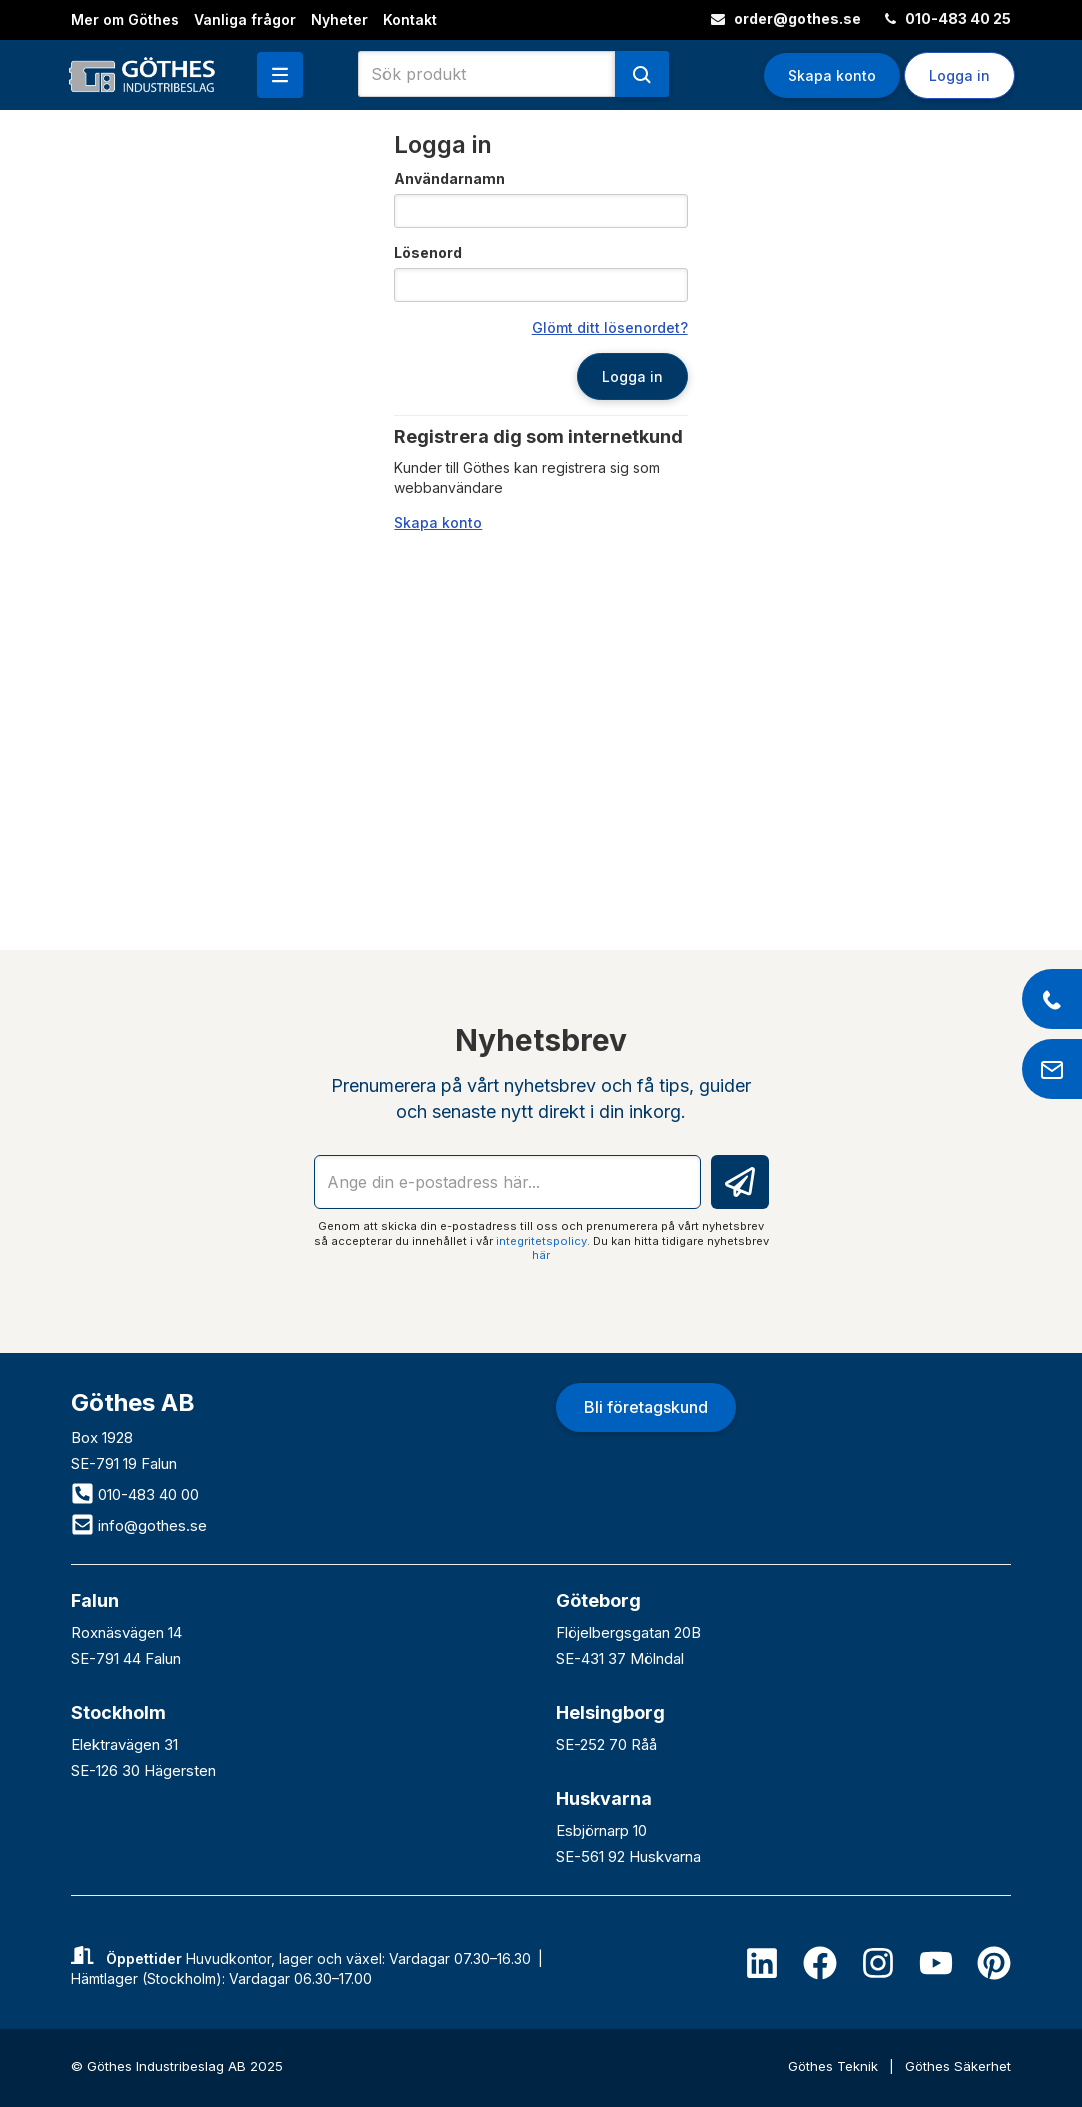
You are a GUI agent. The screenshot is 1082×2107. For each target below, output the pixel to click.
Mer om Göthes (125, 19)
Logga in (959, 75)
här (541, 1255)
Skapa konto (832, 75)
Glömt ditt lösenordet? (610, 327)
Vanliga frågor (245, 19)
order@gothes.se (786, 18)
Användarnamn (449, 178)
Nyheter (339, 19)
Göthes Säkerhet (958, 2066)
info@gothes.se (139, 1525)
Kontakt (410, 19)
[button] (280, 75)
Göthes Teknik (835, 2066)
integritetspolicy (541, 1241)
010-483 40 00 (135, 1494)
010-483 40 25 (948, 18)
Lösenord (428, 252)
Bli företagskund (646, 1407)
